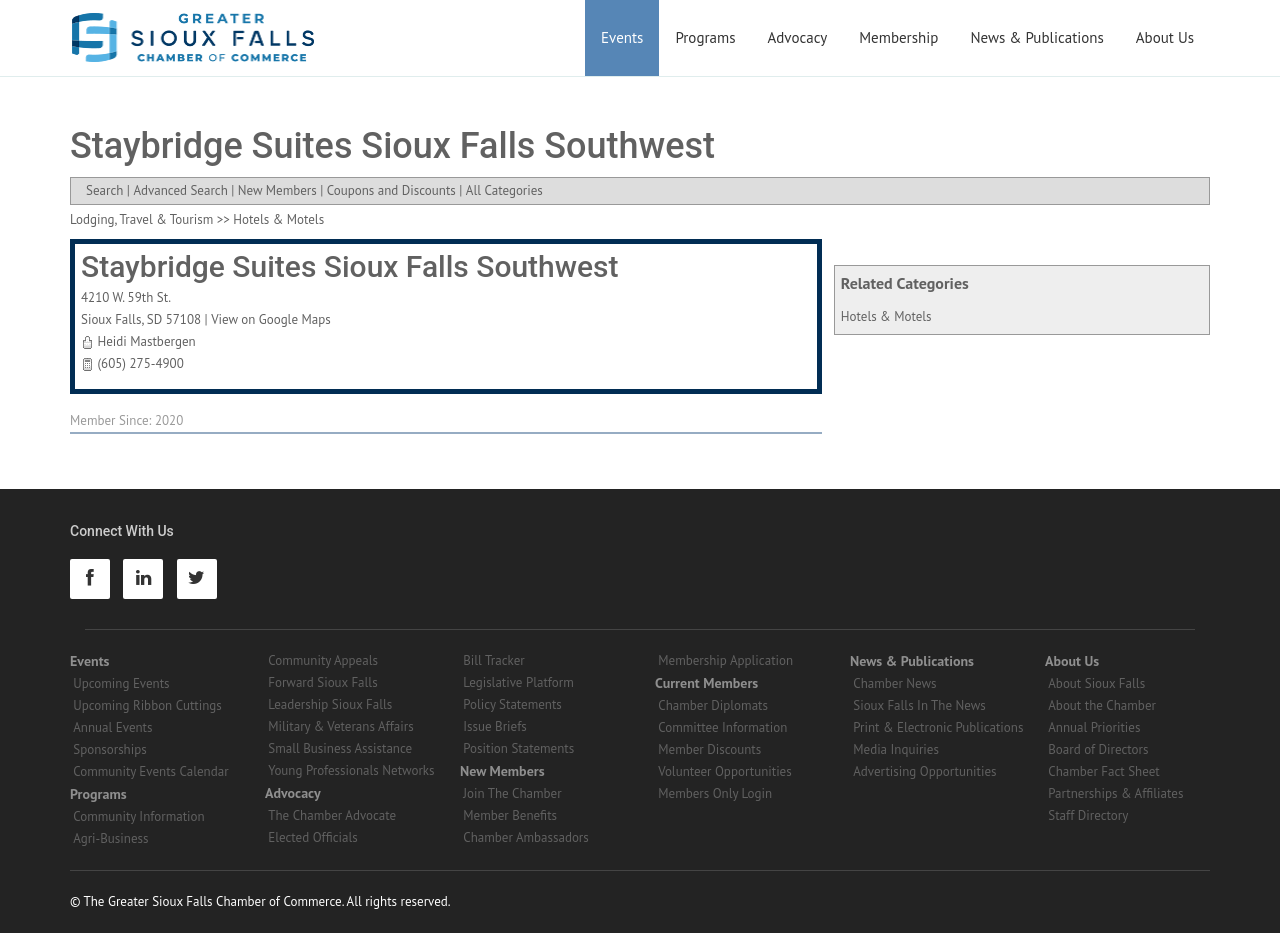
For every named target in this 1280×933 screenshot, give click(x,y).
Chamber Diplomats (713, 705)
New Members (277, 190)
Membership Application (725, 660)
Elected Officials (313, 837)
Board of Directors (1098, 749)
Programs (705, 37)
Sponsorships (109, 749)
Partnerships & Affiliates (1115, 793)
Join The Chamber (512, 793)
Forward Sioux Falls (322, 682)
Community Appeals (323, 660)
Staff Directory (1088, 815)
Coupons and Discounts (391, 190)
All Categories (504, 190)
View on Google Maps (271, 319)
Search (104, 190)
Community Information (138, 816)
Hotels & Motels (886, 316)
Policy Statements (512, 704)
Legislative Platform (518, 682)
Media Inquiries (896, 749)
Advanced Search (180, 190)
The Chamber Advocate (332, 815)
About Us (1165, 37)
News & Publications (1036, 37)
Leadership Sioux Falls (330, 704)
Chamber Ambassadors (526, 837)
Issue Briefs (495, 726)
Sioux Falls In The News (919, 705)
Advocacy (798, 37)
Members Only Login (715, 793)
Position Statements (518, 748)
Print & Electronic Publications (938, 727)
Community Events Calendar (150, 771)
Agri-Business (110, 838)
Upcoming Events (121, 683)
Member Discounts (709, 749)
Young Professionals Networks (351, 770)
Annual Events (112, 727)
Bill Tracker (493, 660)
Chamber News (894, 683)
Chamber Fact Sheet (1103, 771)
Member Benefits (510, 815)
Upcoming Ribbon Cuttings (147, 705)
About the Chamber (1102, 705)
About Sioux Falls (1096, 683)
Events (622, 37)
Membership (898, 37)
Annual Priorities (1094, 727)
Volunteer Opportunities (724, 771)
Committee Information (722, 727)
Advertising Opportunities (924, 771)
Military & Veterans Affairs (340, 726)
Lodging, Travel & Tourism (141, 219)
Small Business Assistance (340, 748)
